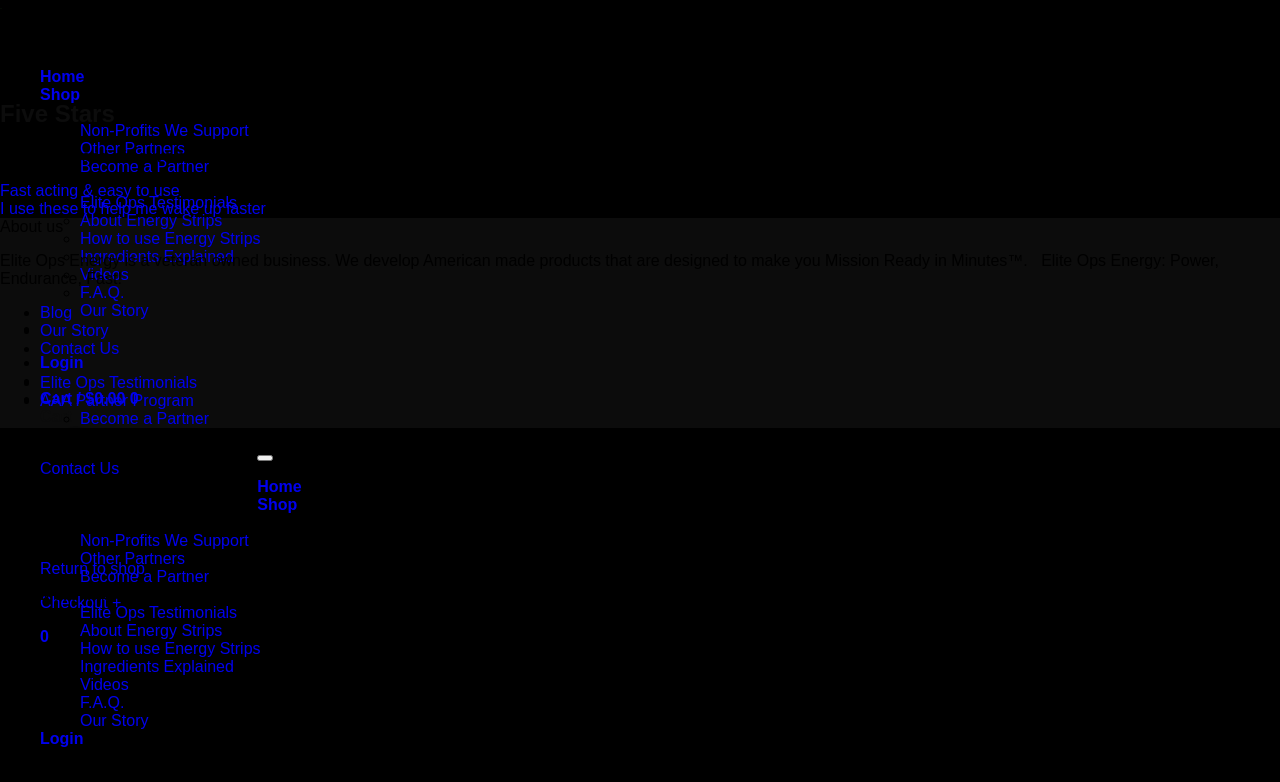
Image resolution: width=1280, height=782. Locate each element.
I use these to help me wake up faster (133, 208)
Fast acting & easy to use (90, 190)
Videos (104, 684)
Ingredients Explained (157, 666)
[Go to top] (265, 458)
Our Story (114, 310)
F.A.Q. (102, 292)
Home (62, 76)
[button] (44, 636)
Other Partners (132, 558)
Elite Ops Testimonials (118, 382)
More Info (76, 594)
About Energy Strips (151, 220)
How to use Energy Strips (170, 238)
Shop (60, 94)
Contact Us (79, 348)
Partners (72, 522)
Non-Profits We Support (164, 130)
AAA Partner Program (117, 400)
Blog (56, 312)
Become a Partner (144, 166)
